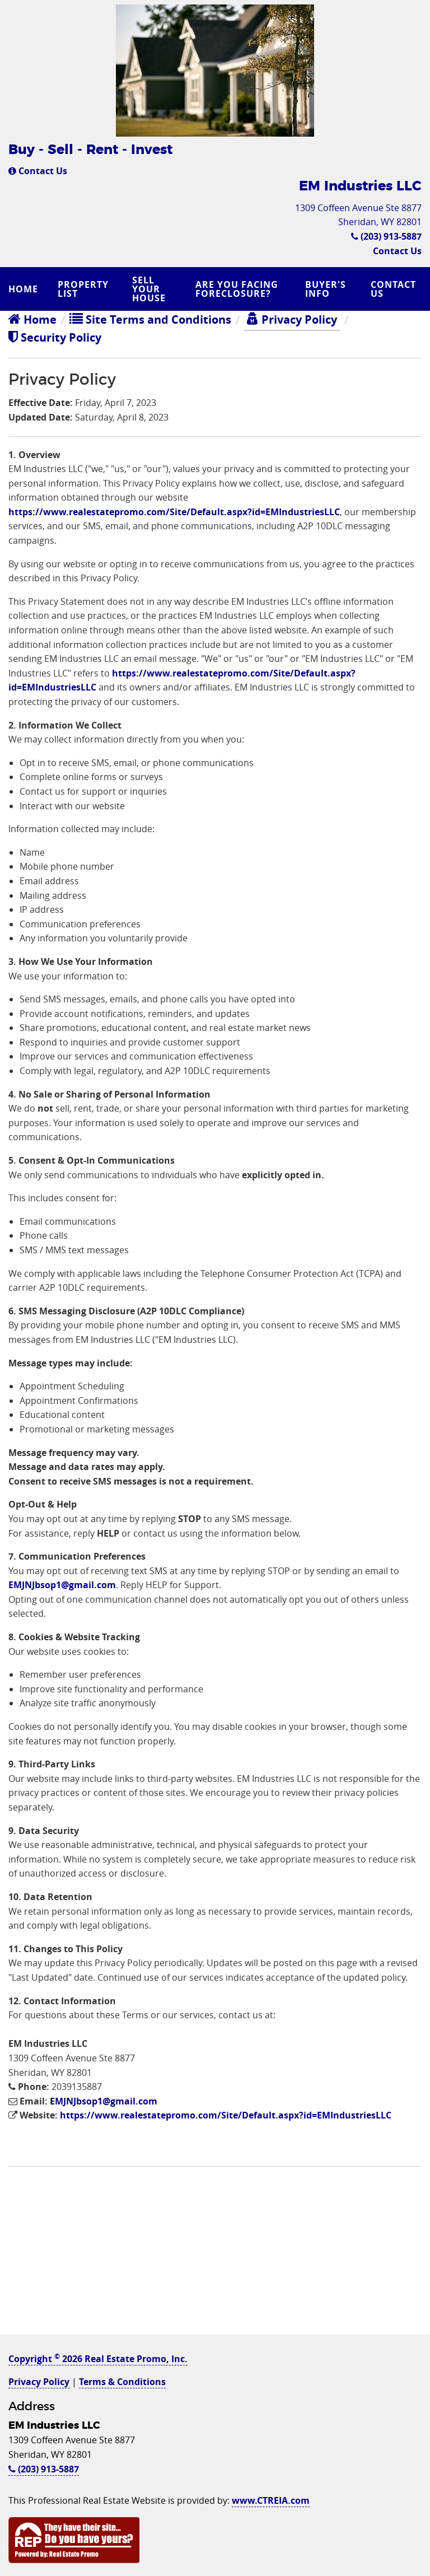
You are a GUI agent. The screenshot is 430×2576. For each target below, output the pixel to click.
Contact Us (37, 171)
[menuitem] (24, 289)
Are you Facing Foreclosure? (236, 289)
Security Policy (54, 337)
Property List (83, 289)
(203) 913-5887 (386, 236)
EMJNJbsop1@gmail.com (62, 1585)
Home (23, 289)
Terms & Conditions (122, 2382)
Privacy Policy (292, 319)
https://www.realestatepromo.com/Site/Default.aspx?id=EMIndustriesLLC (174, 512)
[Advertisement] (215, 2256)
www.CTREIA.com (271, 2500)
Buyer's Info (325, 289)
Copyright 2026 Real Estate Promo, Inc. (98, 2359)
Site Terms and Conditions (150, 319)
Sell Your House (149, 289)
